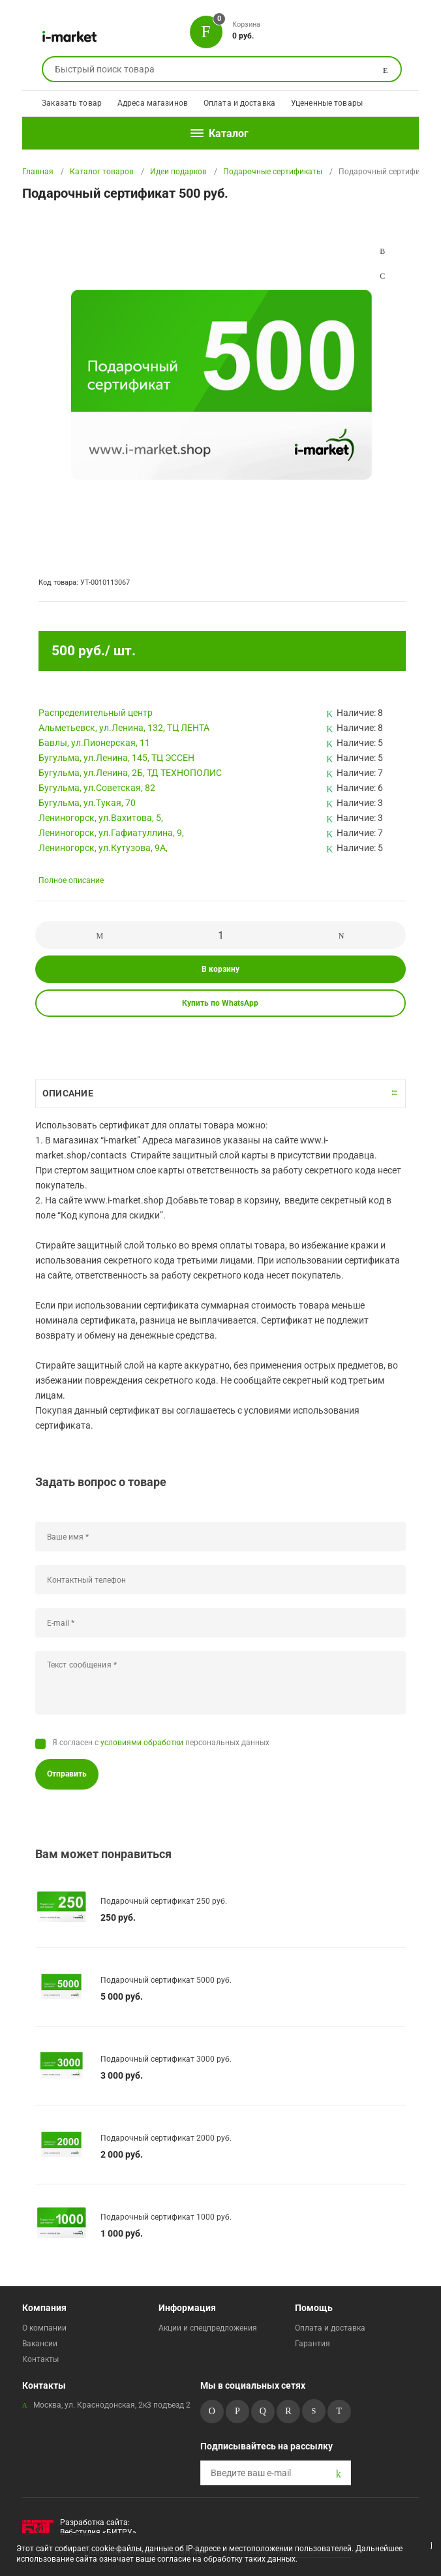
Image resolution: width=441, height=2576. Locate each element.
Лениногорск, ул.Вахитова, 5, (100, 818)
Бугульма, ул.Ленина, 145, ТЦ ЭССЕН (116, 758)
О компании (44, 2328)
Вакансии (39, 2343)
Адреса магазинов (152, 103)
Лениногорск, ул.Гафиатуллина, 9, (111, 833)
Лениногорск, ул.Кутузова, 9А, (103, 848)
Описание (67, 1093)
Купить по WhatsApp (220, 1003)
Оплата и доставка (239, 103)
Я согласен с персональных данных (160, 1742)
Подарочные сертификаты (272, 171)
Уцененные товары (327, 103)
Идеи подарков (178, 171)
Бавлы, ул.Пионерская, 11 (94, 742)
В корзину (220, 969)
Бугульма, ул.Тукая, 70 (87, 803)
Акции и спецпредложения (208, 2328)
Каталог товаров (102, 171)
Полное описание (71, 880)
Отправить (67, 1773)
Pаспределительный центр (95, 712)
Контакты (40, 2359)
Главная (37, 171)
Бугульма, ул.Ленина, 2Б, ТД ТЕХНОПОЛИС (130, 773)
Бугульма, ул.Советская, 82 (96, 788)
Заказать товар (72, 103)
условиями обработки (141, 1742)
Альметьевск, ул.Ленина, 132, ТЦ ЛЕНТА (123, 727)
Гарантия (312, 2343)
